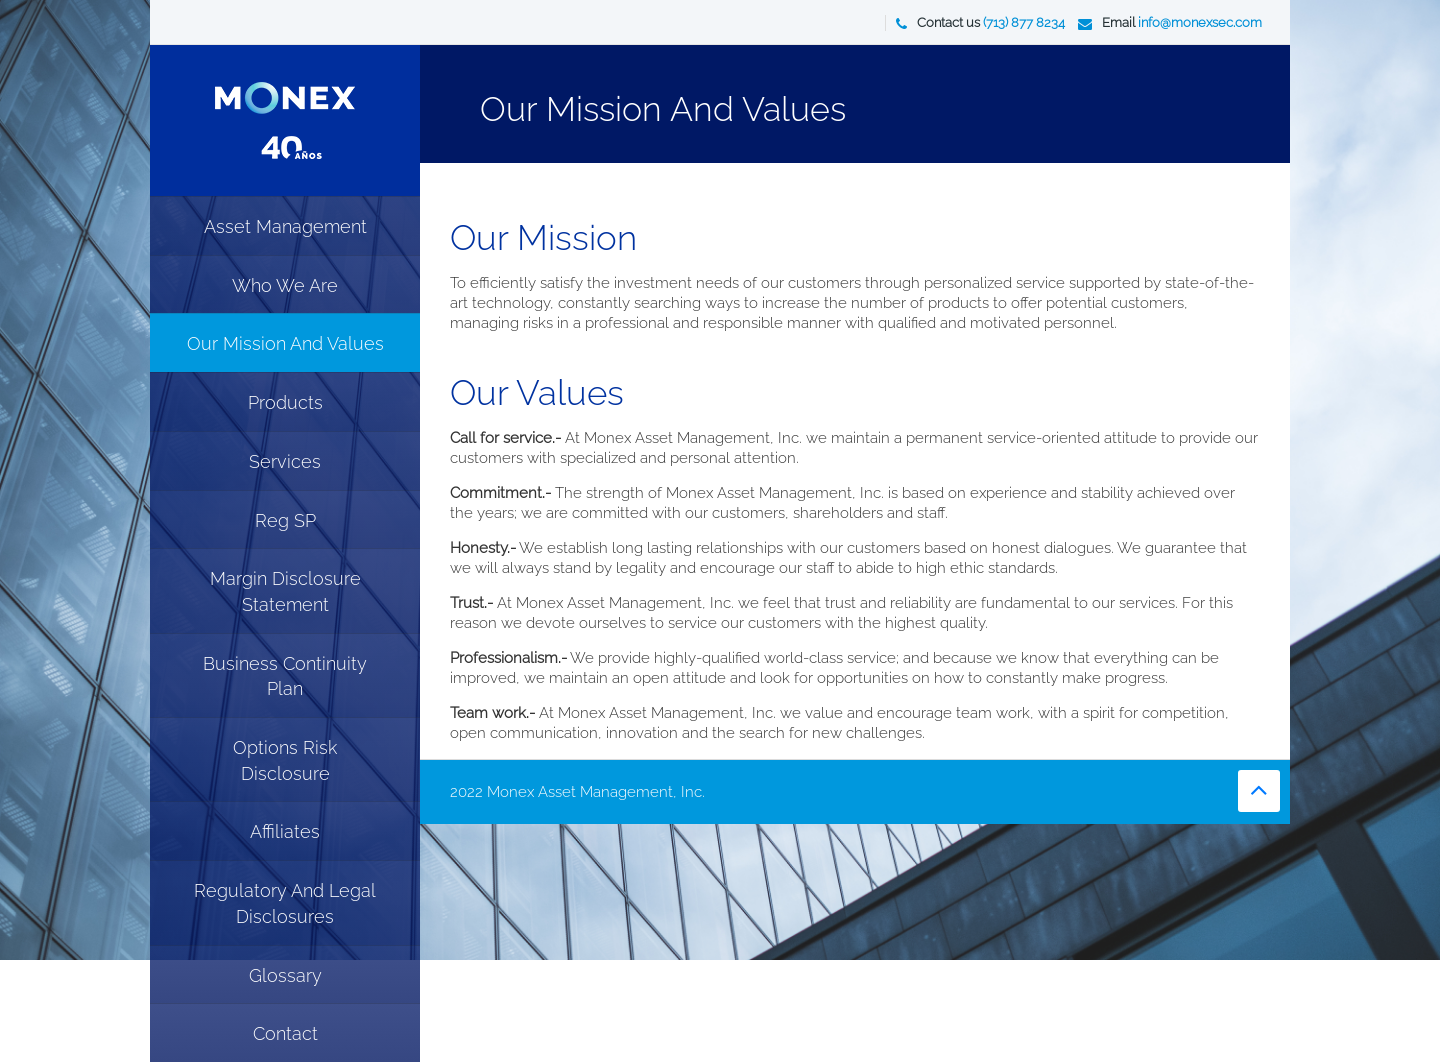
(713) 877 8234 (1024, 22)
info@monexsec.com (1200, 22)
